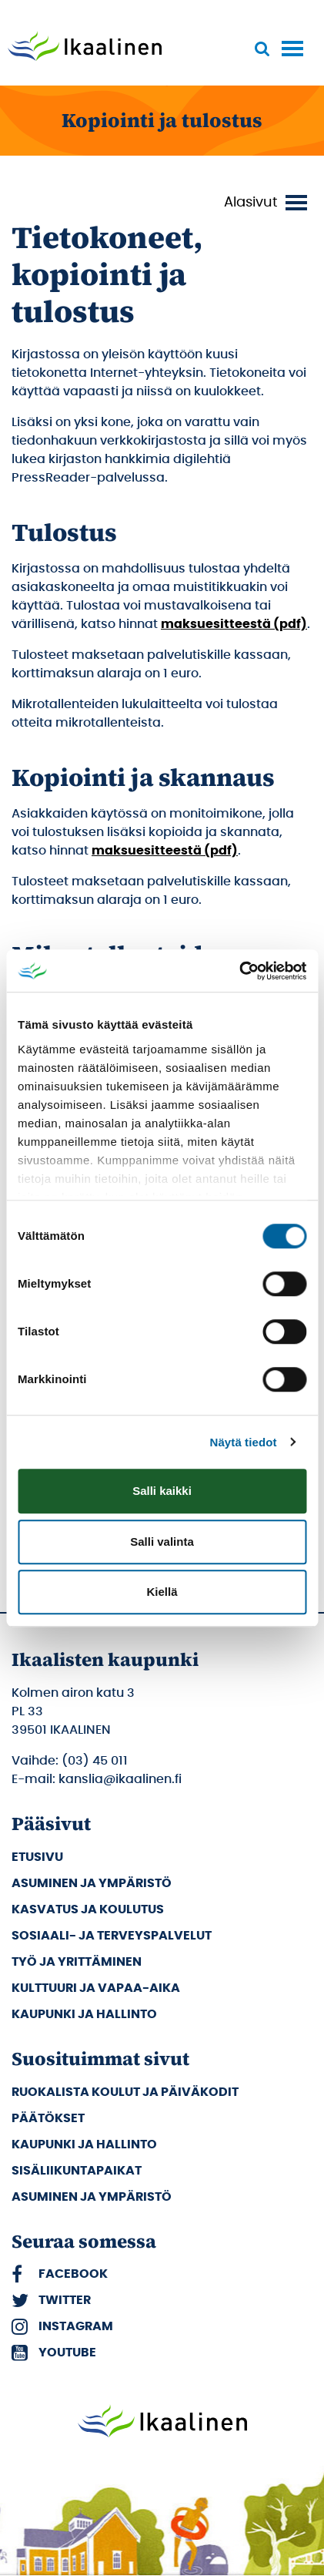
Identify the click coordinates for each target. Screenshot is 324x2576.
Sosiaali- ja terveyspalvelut (112, 1935)
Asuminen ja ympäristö (92, 1883)
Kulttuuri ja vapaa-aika (96, 1988)
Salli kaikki (162, 1490)
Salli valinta (162, 1541)
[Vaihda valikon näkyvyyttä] (267, 202)
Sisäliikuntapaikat (77, 2171)
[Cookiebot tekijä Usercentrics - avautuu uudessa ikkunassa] (239, 971)
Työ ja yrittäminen (77, 1962)
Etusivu (37, 1857)
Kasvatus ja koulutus (88, 1909)
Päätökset (48, 2118)
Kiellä (161, 1591)
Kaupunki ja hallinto (84, 2014)
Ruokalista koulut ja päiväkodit (125, 2092)
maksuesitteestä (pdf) (234, 624)
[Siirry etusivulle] (85, 48)
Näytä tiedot (243, 1442)
